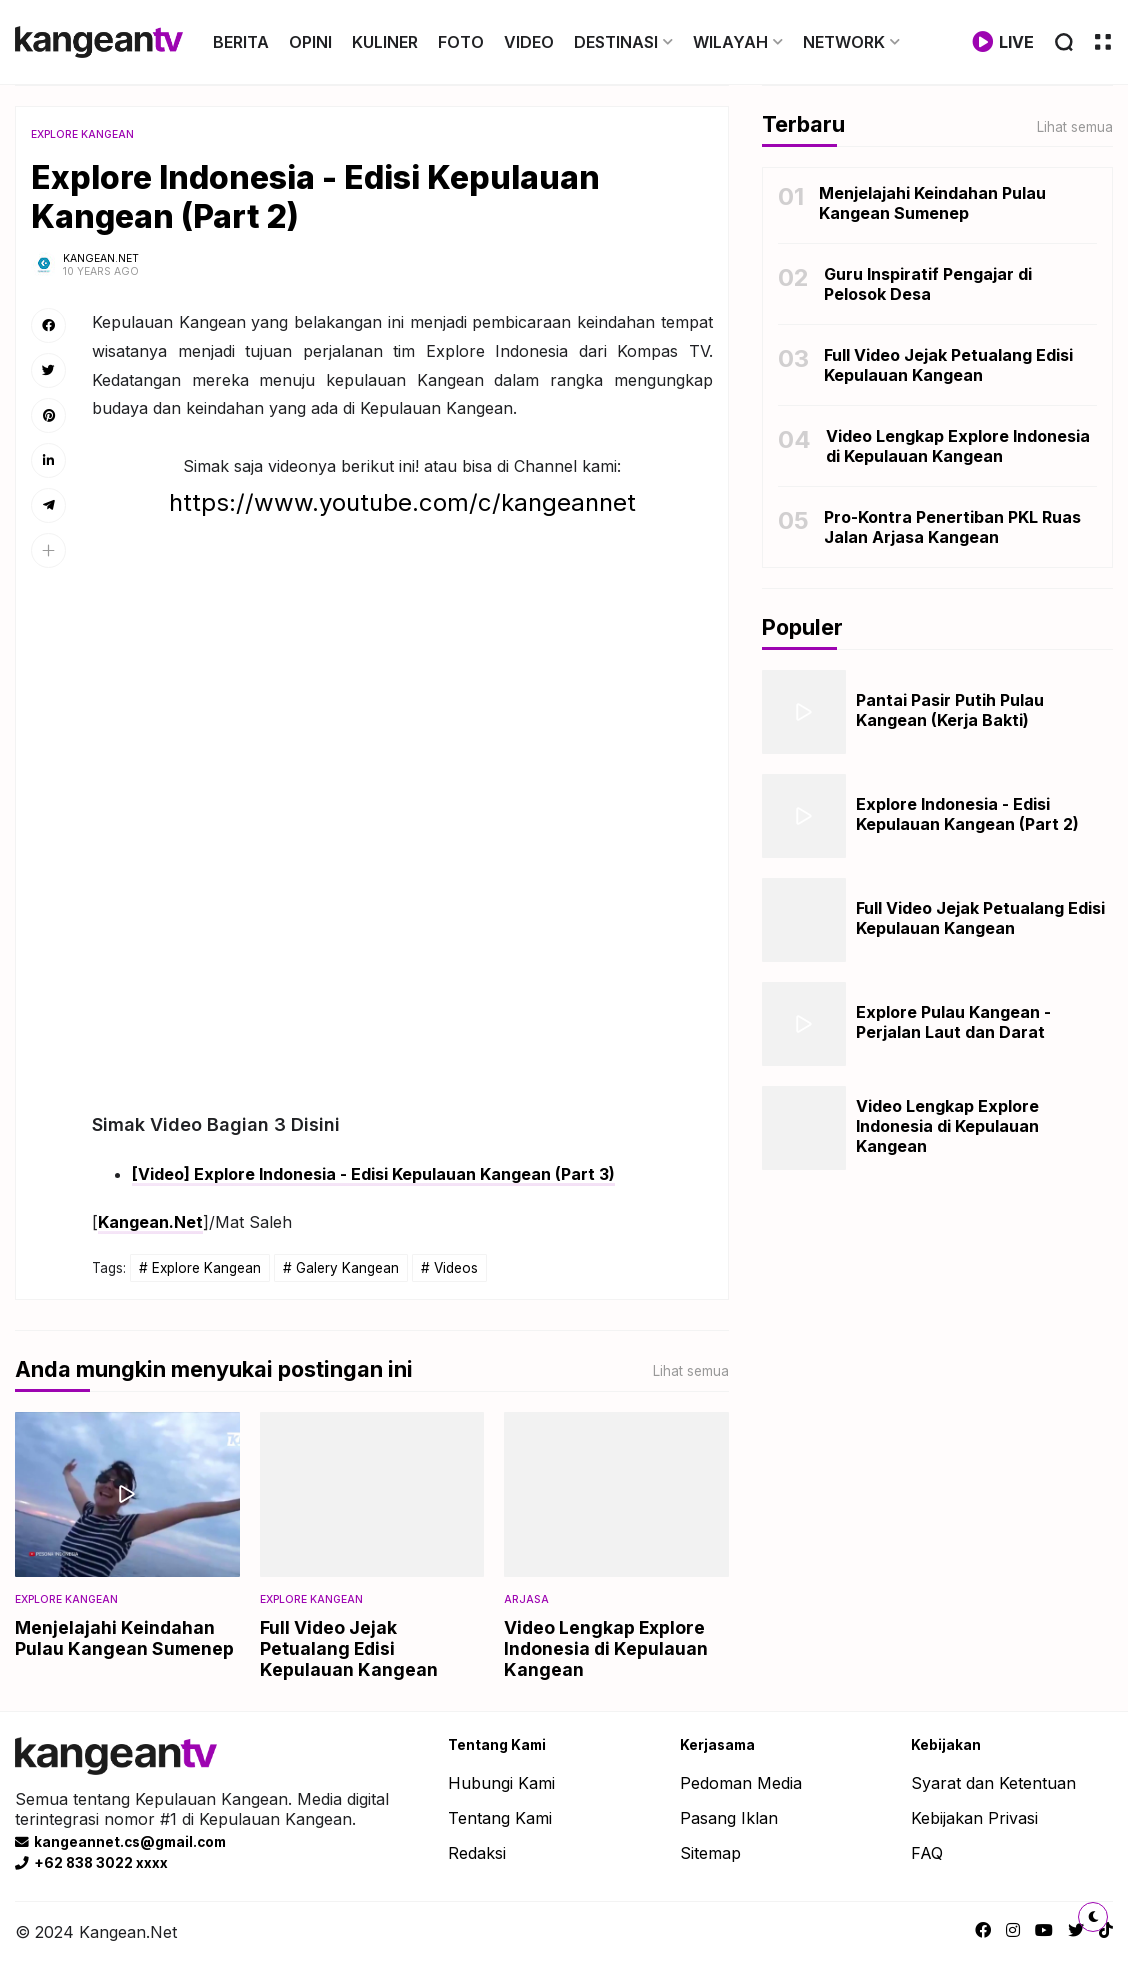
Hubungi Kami (501, 1783)
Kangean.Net (150, 1222)
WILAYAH (730, 42)
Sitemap (710, 1853)
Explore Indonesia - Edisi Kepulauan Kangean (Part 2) (967, 814)
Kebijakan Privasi (974, 1818)
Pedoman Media (741, 1783)
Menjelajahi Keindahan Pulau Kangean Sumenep (124, 1638)
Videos (456, 1268)
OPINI (310, 42)
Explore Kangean (82, 134)
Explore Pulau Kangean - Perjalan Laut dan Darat (953, 1022)
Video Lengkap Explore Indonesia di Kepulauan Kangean (606, 1648)
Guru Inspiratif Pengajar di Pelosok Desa (928, 284)
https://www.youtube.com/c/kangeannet (402, 502)
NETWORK (844, 42)
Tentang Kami (500, 1818)
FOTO (461, 42)
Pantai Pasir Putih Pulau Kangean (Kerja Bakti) (950, 710)
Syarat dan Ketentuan (993, 1783)
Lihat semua (691, 1371)
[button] (48, 550)
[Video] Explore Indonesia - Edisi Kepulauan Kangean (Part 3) (373, 1174)
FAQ (927, 1853)
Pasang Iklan (729, 1818)
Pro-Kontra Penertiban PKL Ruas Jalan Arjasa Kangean (952, 527)
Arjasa (526, 1599)
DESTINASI (616, 42)
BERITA (241, 42)
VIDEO (529, 42)
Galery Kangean (347, 1268)
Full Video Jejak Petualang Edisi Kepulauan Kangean (349, 1648)
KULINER (385, 42)
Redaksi (477, 1853)
